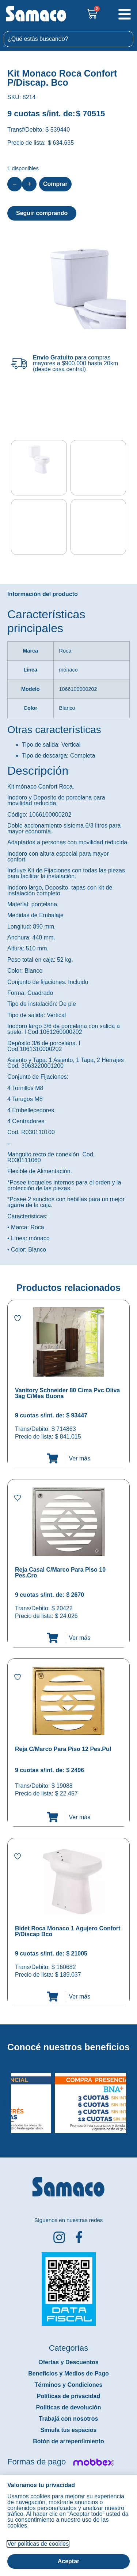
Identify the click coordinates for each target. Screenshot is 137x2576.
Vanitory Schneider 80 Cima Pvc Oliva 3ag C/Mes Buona (67, 1392)
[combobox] (68, 39)
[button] (5, 2095)
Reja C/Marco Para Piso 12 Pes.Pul (63, 1747)
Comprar (55, 184)
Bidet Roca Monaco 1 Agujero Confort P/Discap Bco (67, 1930)
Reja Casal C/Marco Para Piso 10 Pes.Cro (60, 1571)
